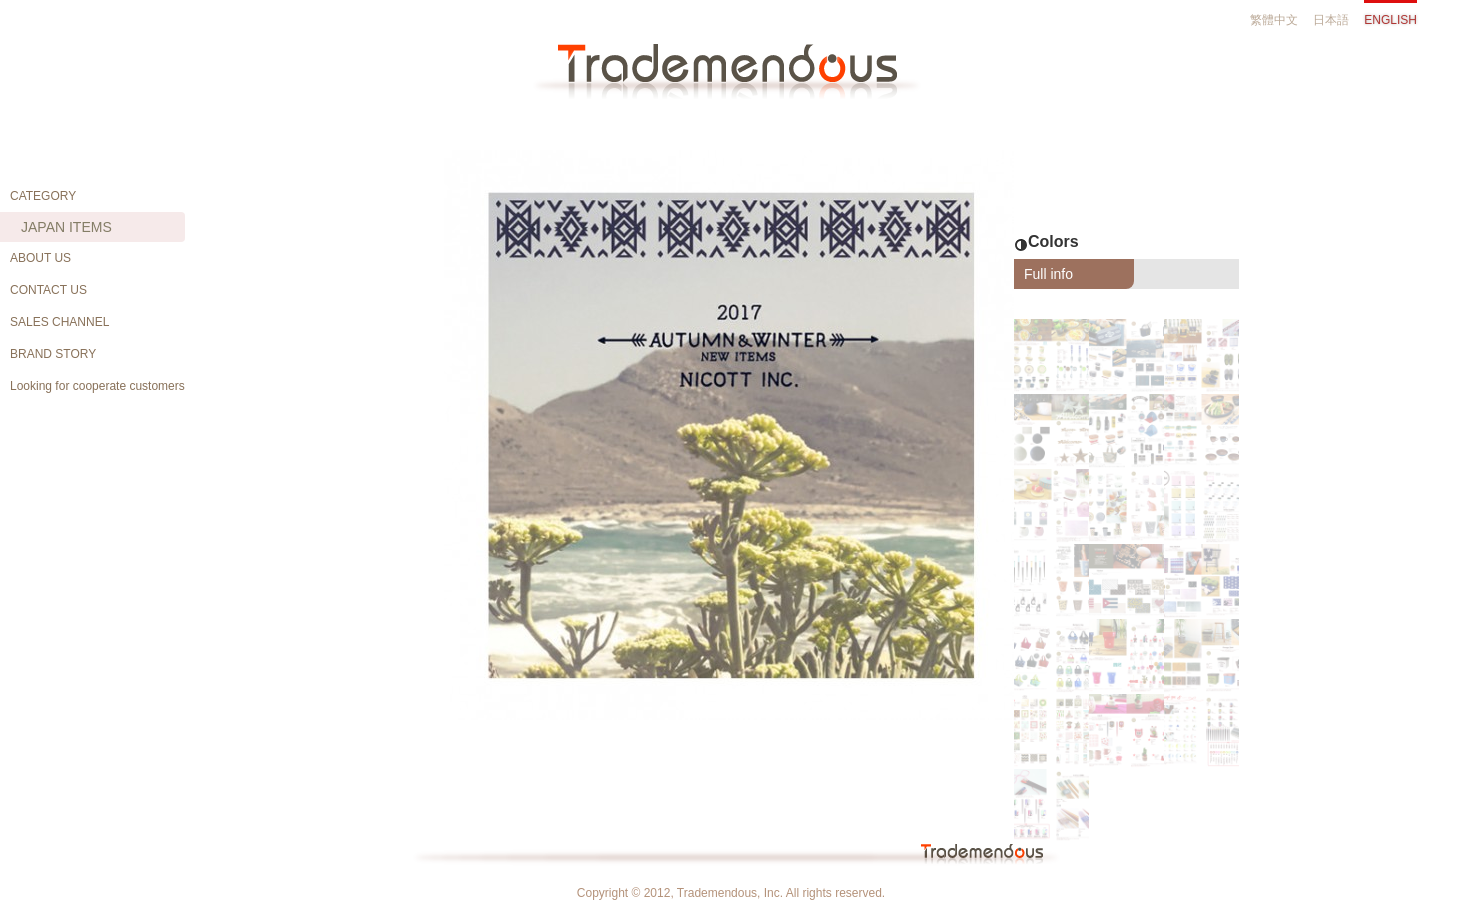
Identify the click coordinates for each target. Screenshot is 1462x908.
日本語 (1331, 20)
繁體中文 (1274, 20)
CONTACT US (48, 290)
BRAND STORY (53, 354)
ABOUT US (40, 258)
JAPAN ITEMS (66, 227)
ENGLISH (1390, 20)
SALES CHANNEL (59, 322)
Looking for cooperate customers (97, 386)
